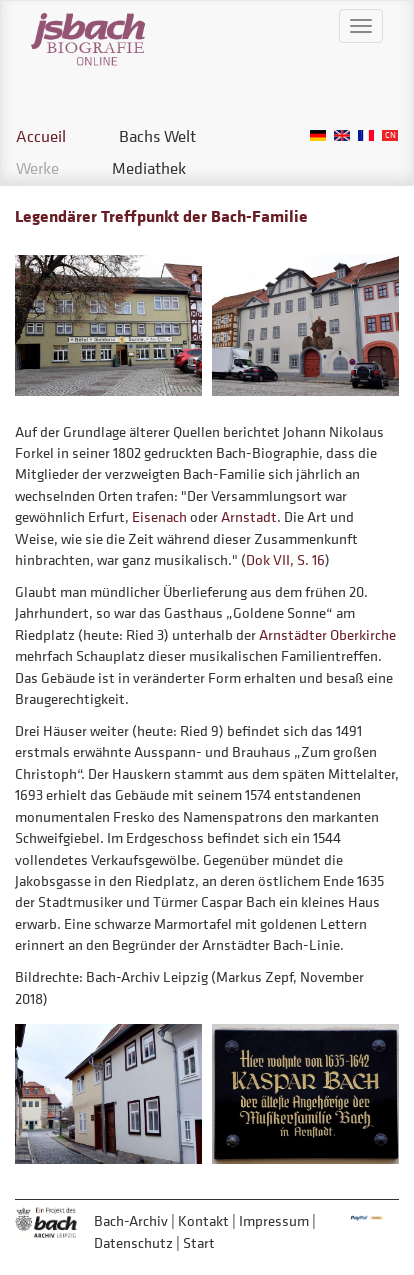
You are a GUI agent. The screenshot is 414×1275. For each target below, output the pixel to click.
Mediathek (149, 168)
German (318, 135)
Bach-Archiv (131, 1220)
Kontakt (203, 1220)
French (366, 135)
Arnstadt (249, 516)
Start (199, 1242)
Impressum (274, 1220)
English (342, 135)
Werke (37, 168)
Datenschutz (133, 1242)
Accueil (41, 136)
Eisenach (159, 516)
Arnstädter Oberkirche (327, 634)
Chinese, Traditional (390, 135)
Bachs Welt (157, 136)
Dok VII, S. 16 (285, 559)
